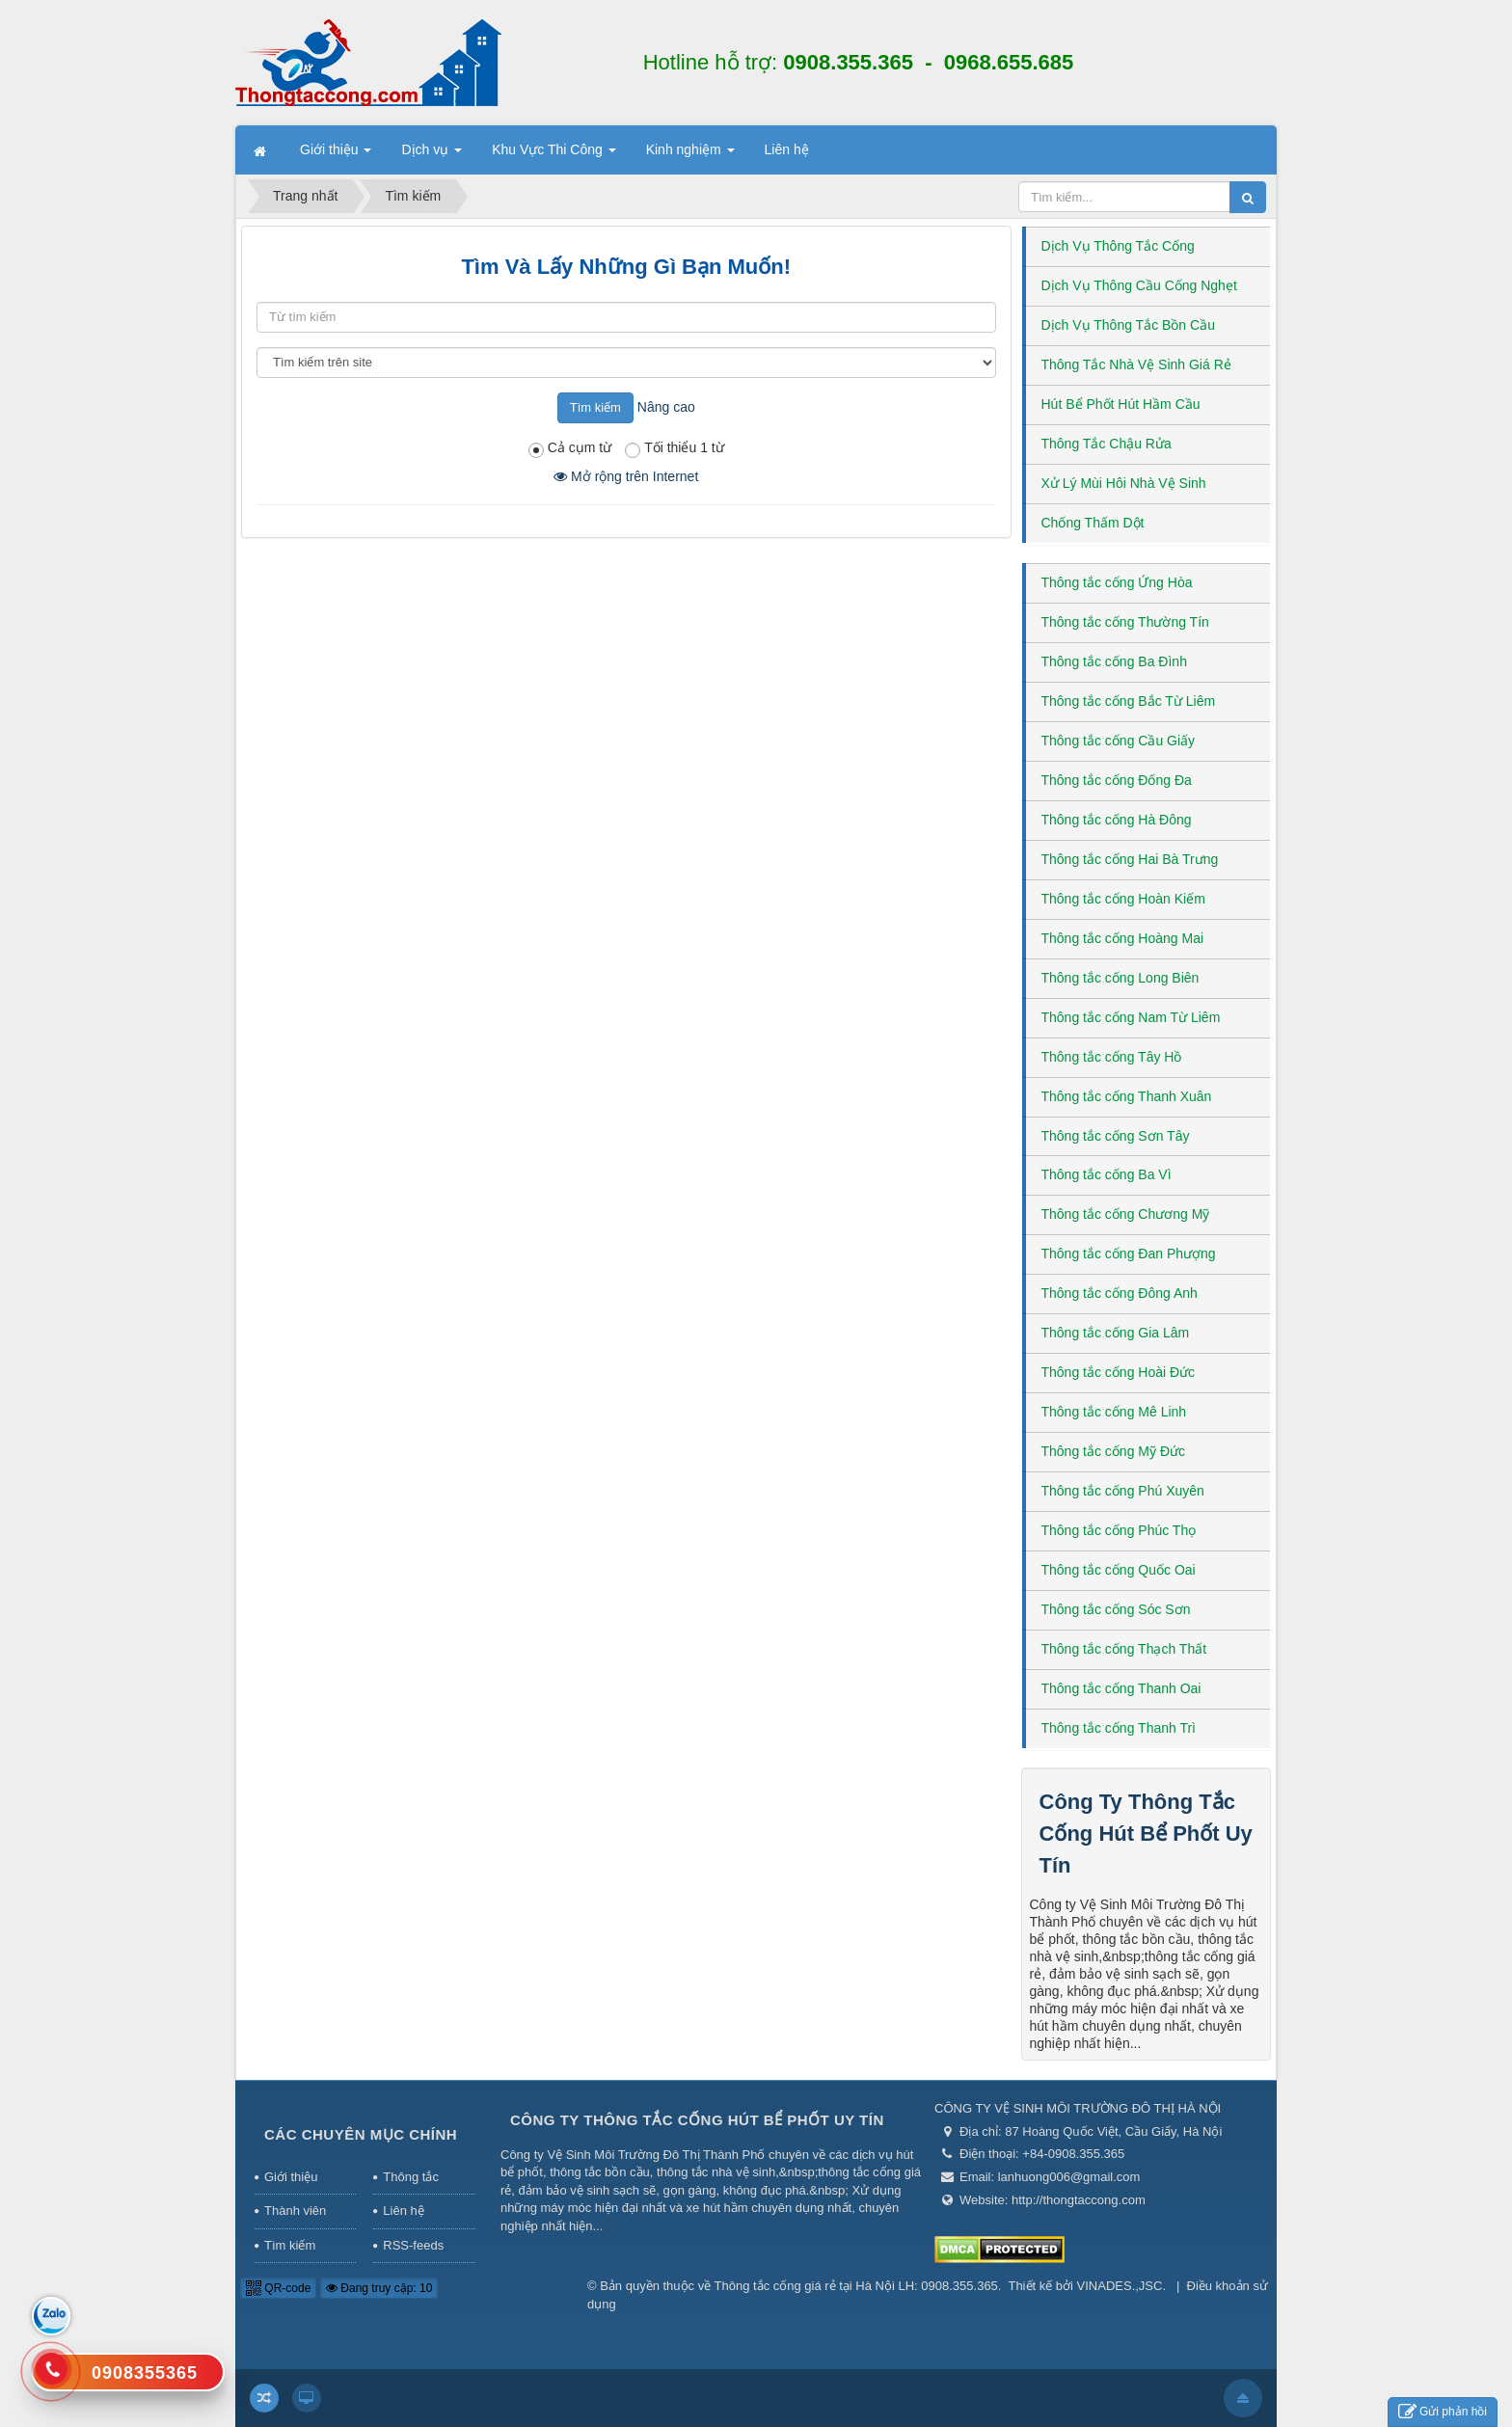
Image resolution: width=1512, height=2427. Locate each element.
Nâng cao (666, 407)
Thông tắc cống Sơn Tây (1115, 1136)
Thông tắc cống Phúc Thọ (1119, 1530)
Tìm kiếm (289, 2245)
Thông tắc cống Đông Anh (1119, 1293)
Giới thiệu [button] (335, 155)
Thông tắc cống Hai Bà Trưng (1130, 859)
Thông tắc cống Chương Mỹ (1125, 1214)
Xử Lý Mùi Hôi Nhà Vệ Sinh (1123, 483)
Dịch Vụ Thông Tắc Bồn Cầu (1128, 325)
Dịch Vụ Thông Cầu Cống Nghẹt (1139, 285)
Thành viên (295, 2210)
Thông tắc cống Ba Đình (1114, 661)
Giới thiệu (290, 2177)
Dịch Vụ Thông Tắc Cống (1118, 246)
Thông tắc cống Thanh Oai (1121, 1688)
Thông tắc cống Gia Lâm (1115, 1332)
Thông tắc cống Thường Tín (1125, 622)
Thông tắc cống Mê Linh (1114, 1411)
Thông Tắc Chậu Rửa (1106, 443)
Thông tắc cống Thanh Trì (1119, 1728)
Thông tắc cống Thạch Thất (1124, 1649)
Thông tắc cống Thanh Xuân (1126, 1096)
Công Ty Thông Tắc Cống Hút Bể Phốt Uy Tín (1146, 1833)
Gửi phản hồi (1442, 2412)
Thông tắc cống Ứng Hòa (1117, 582)
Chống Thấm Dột (1093, 522)
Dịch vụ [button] (431, 155)
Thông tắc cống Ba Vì (1106, 1174)
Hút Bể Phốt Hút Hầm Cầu (1121, 404)
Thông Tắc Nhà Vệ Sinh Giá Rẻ (1136, 364)
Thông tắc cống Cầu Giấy (1118, 740)
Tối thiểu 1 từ (674, 449)
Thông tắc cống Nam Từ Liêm (1131, 1017)
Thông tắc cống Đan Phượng (1128, 1253)
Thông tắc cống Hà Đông (1116, 819)
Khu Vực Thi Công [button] (553, 155)
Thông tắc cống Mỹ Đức (1113, 1451)
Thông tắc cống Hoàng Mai (1122, 938)
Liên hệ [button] (787, 149)
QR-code (278, 2288)
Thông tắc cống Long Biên (1120, 977)
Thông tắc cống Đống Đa (1116, 780)
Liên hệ (403, 2210)
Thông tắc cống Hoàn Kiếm (1123, 898)
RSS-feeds (413, 2245)
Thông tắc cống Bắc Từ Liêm (1128, 701)
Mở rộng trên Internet (626, 476)
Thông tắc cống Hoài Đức (1118, 1372)
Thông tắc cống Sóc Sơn (1116, 1609)
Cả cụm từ (569, 449)
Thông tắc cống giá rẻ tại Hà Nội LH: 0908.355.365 (856, 2286)
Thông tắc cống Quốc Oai (1118, 1570)
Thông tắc (411, 2177)
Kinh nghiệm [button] (690, 155)
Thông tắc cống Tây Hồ (1111, 1057)
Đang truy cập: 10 (379, 2288)
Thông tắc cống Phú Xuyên (1122, 1490)
